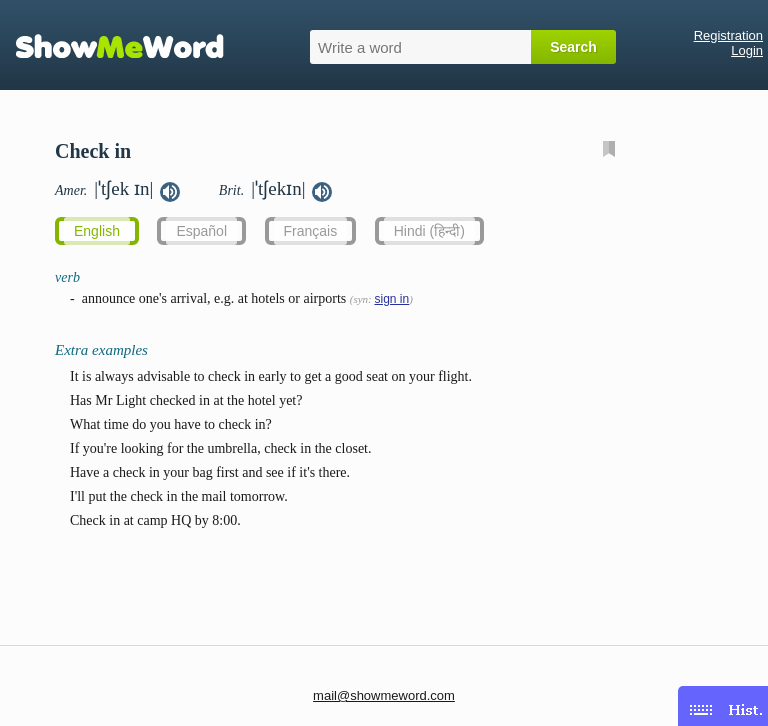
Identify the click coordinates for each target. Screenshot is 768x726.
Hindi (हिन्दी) (429, 231)
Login (747, 50)
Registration (728, 35)
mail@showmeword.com (384, 695)
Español (201, 231)
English (97, 231)
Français (311, 231)
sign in (391, 299)
